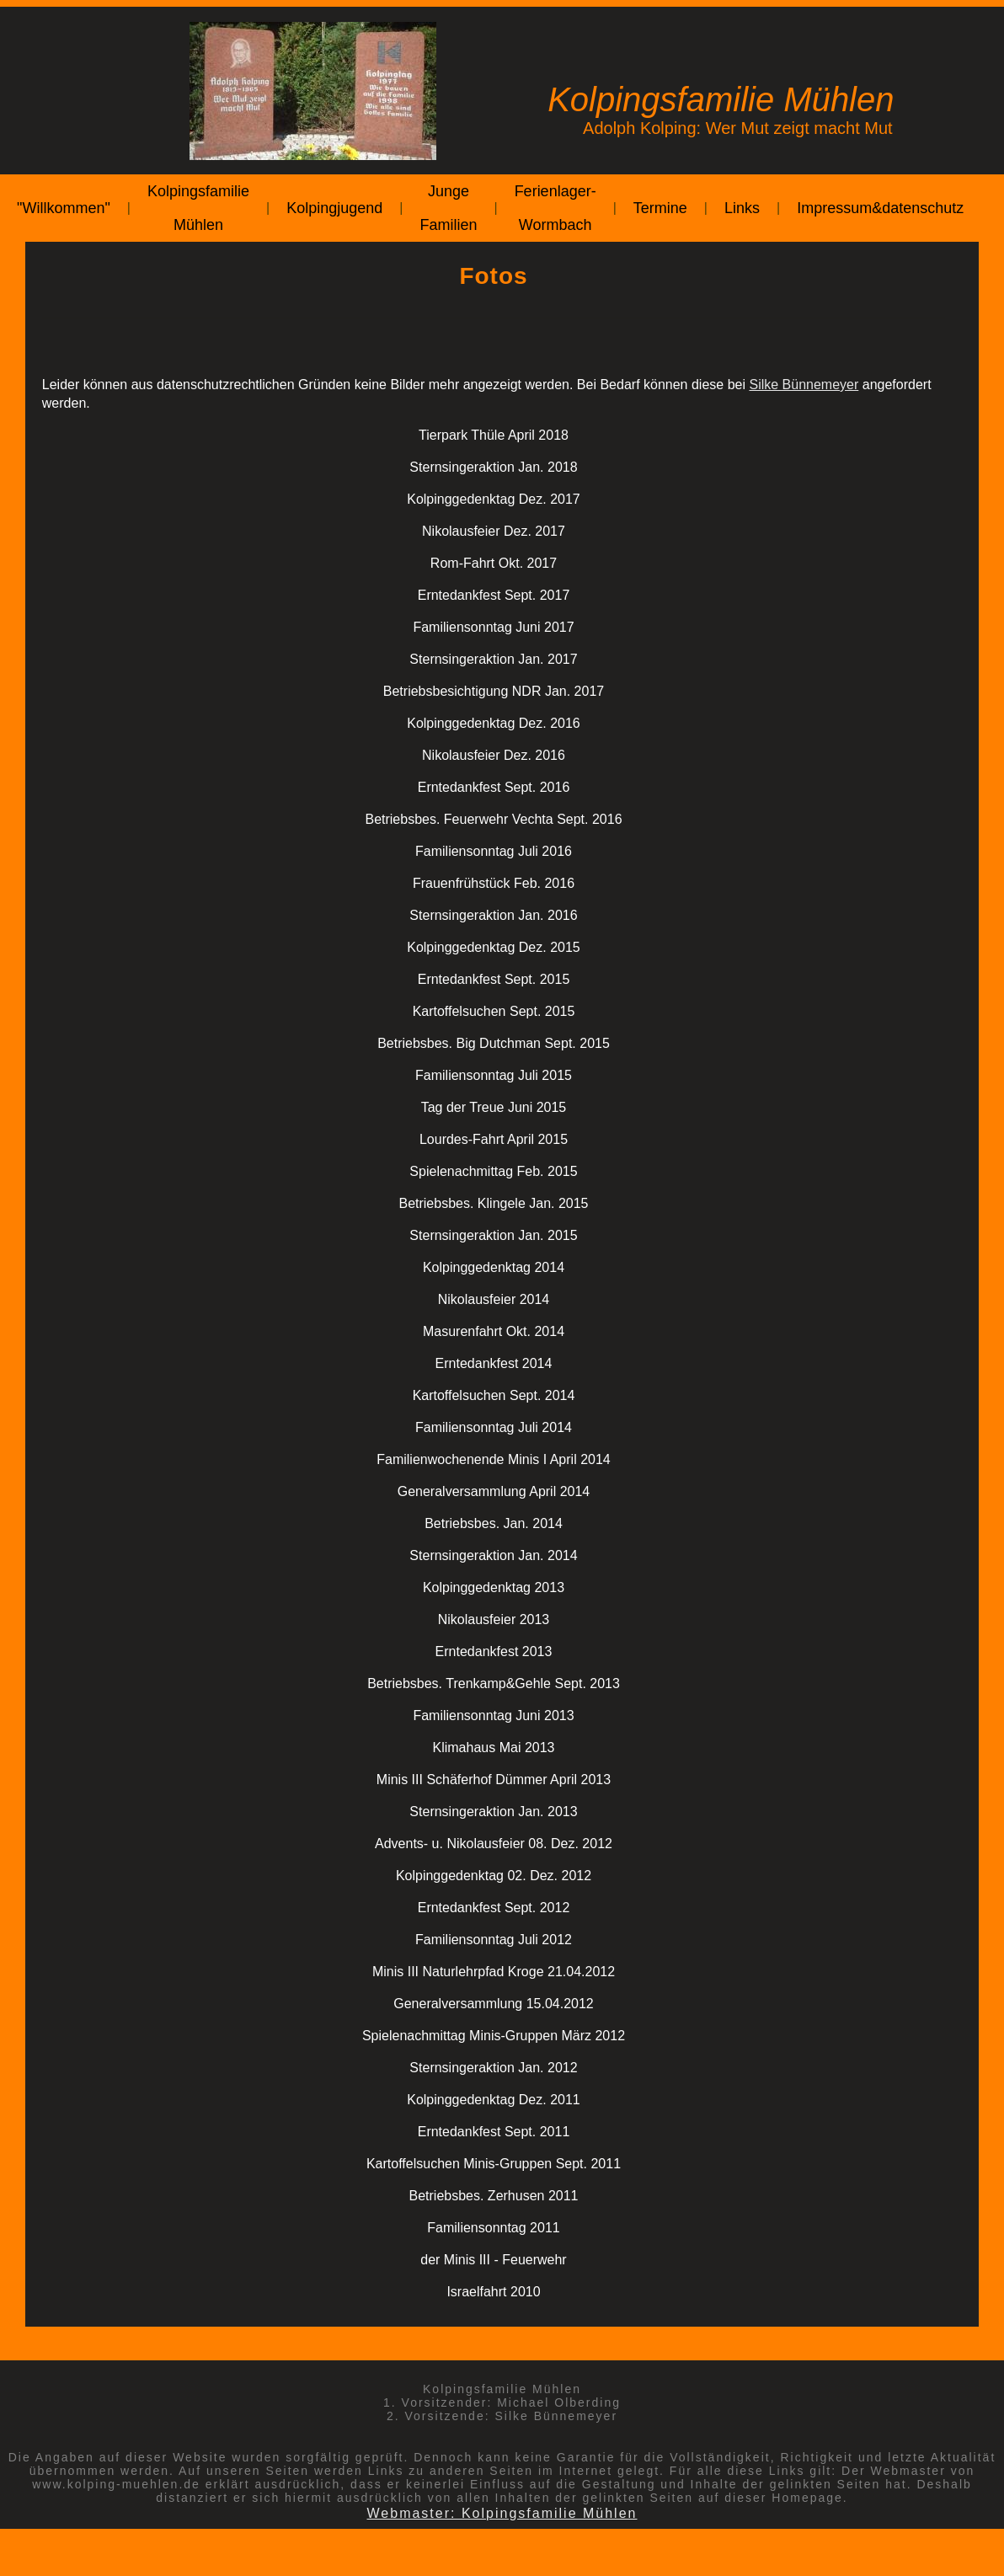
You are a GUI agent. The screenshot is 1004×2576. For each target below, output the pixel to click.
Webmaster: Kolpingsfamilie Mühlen (502, 2513)
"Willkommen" (63, 208)
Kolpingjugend (334, 208)
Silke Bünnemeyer (803, 384)
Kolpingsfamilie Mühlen (198, 208)
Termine (660, 208)
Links (742, 208)
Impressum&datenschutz (880, 208)
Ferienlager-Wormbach (555, 208)
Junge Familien (448, 208)
